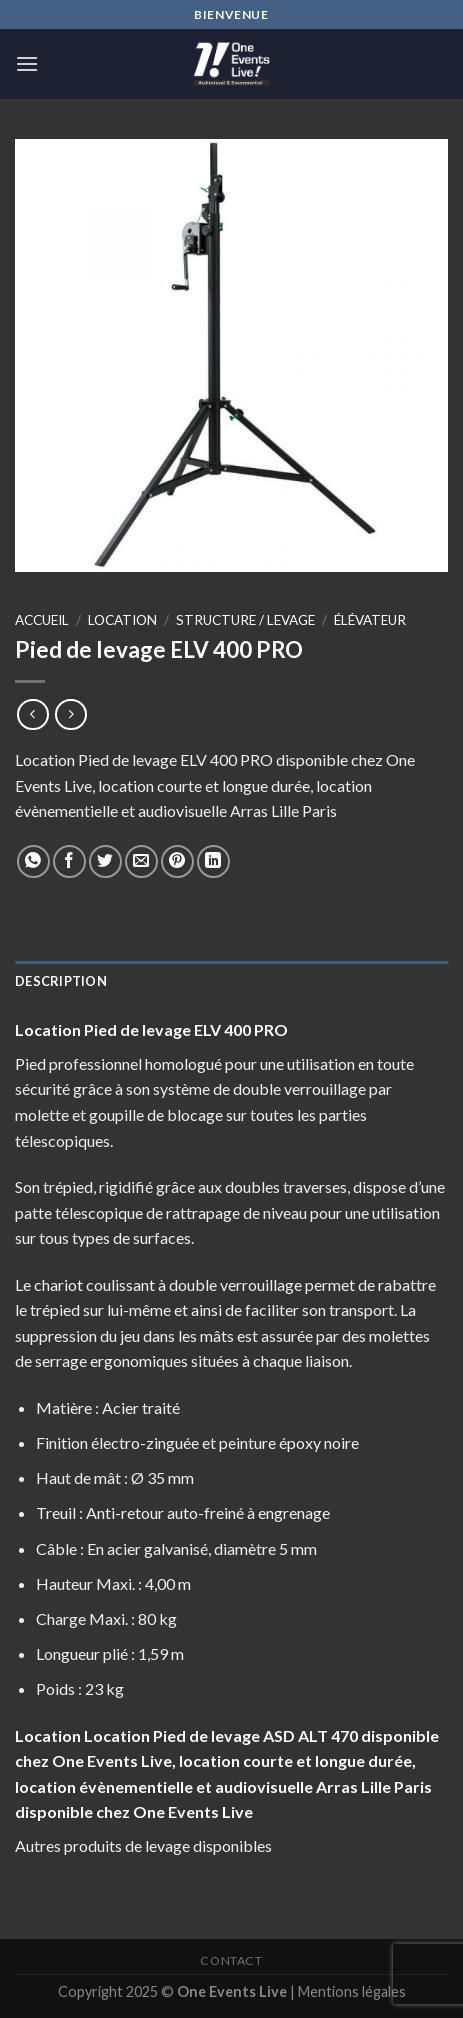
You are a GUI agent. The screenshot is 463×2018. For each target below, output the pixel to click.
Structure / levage (245, 620)
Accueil (42, 620)
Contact (231, 1960)
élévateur (370, 620)
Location (122, 620)
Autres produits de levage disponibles (143, 1845)
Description (61, 981)
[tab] (231, 981)
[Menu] (27, 63)
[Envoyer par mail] (141, 861)
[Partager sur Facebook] (69, 861)
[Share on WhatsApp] (33, 861)
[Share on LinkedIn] (213, 861)
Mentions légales (352, 1991)
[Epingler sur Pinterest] (177, 861)
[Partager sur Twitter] (105, 861)
